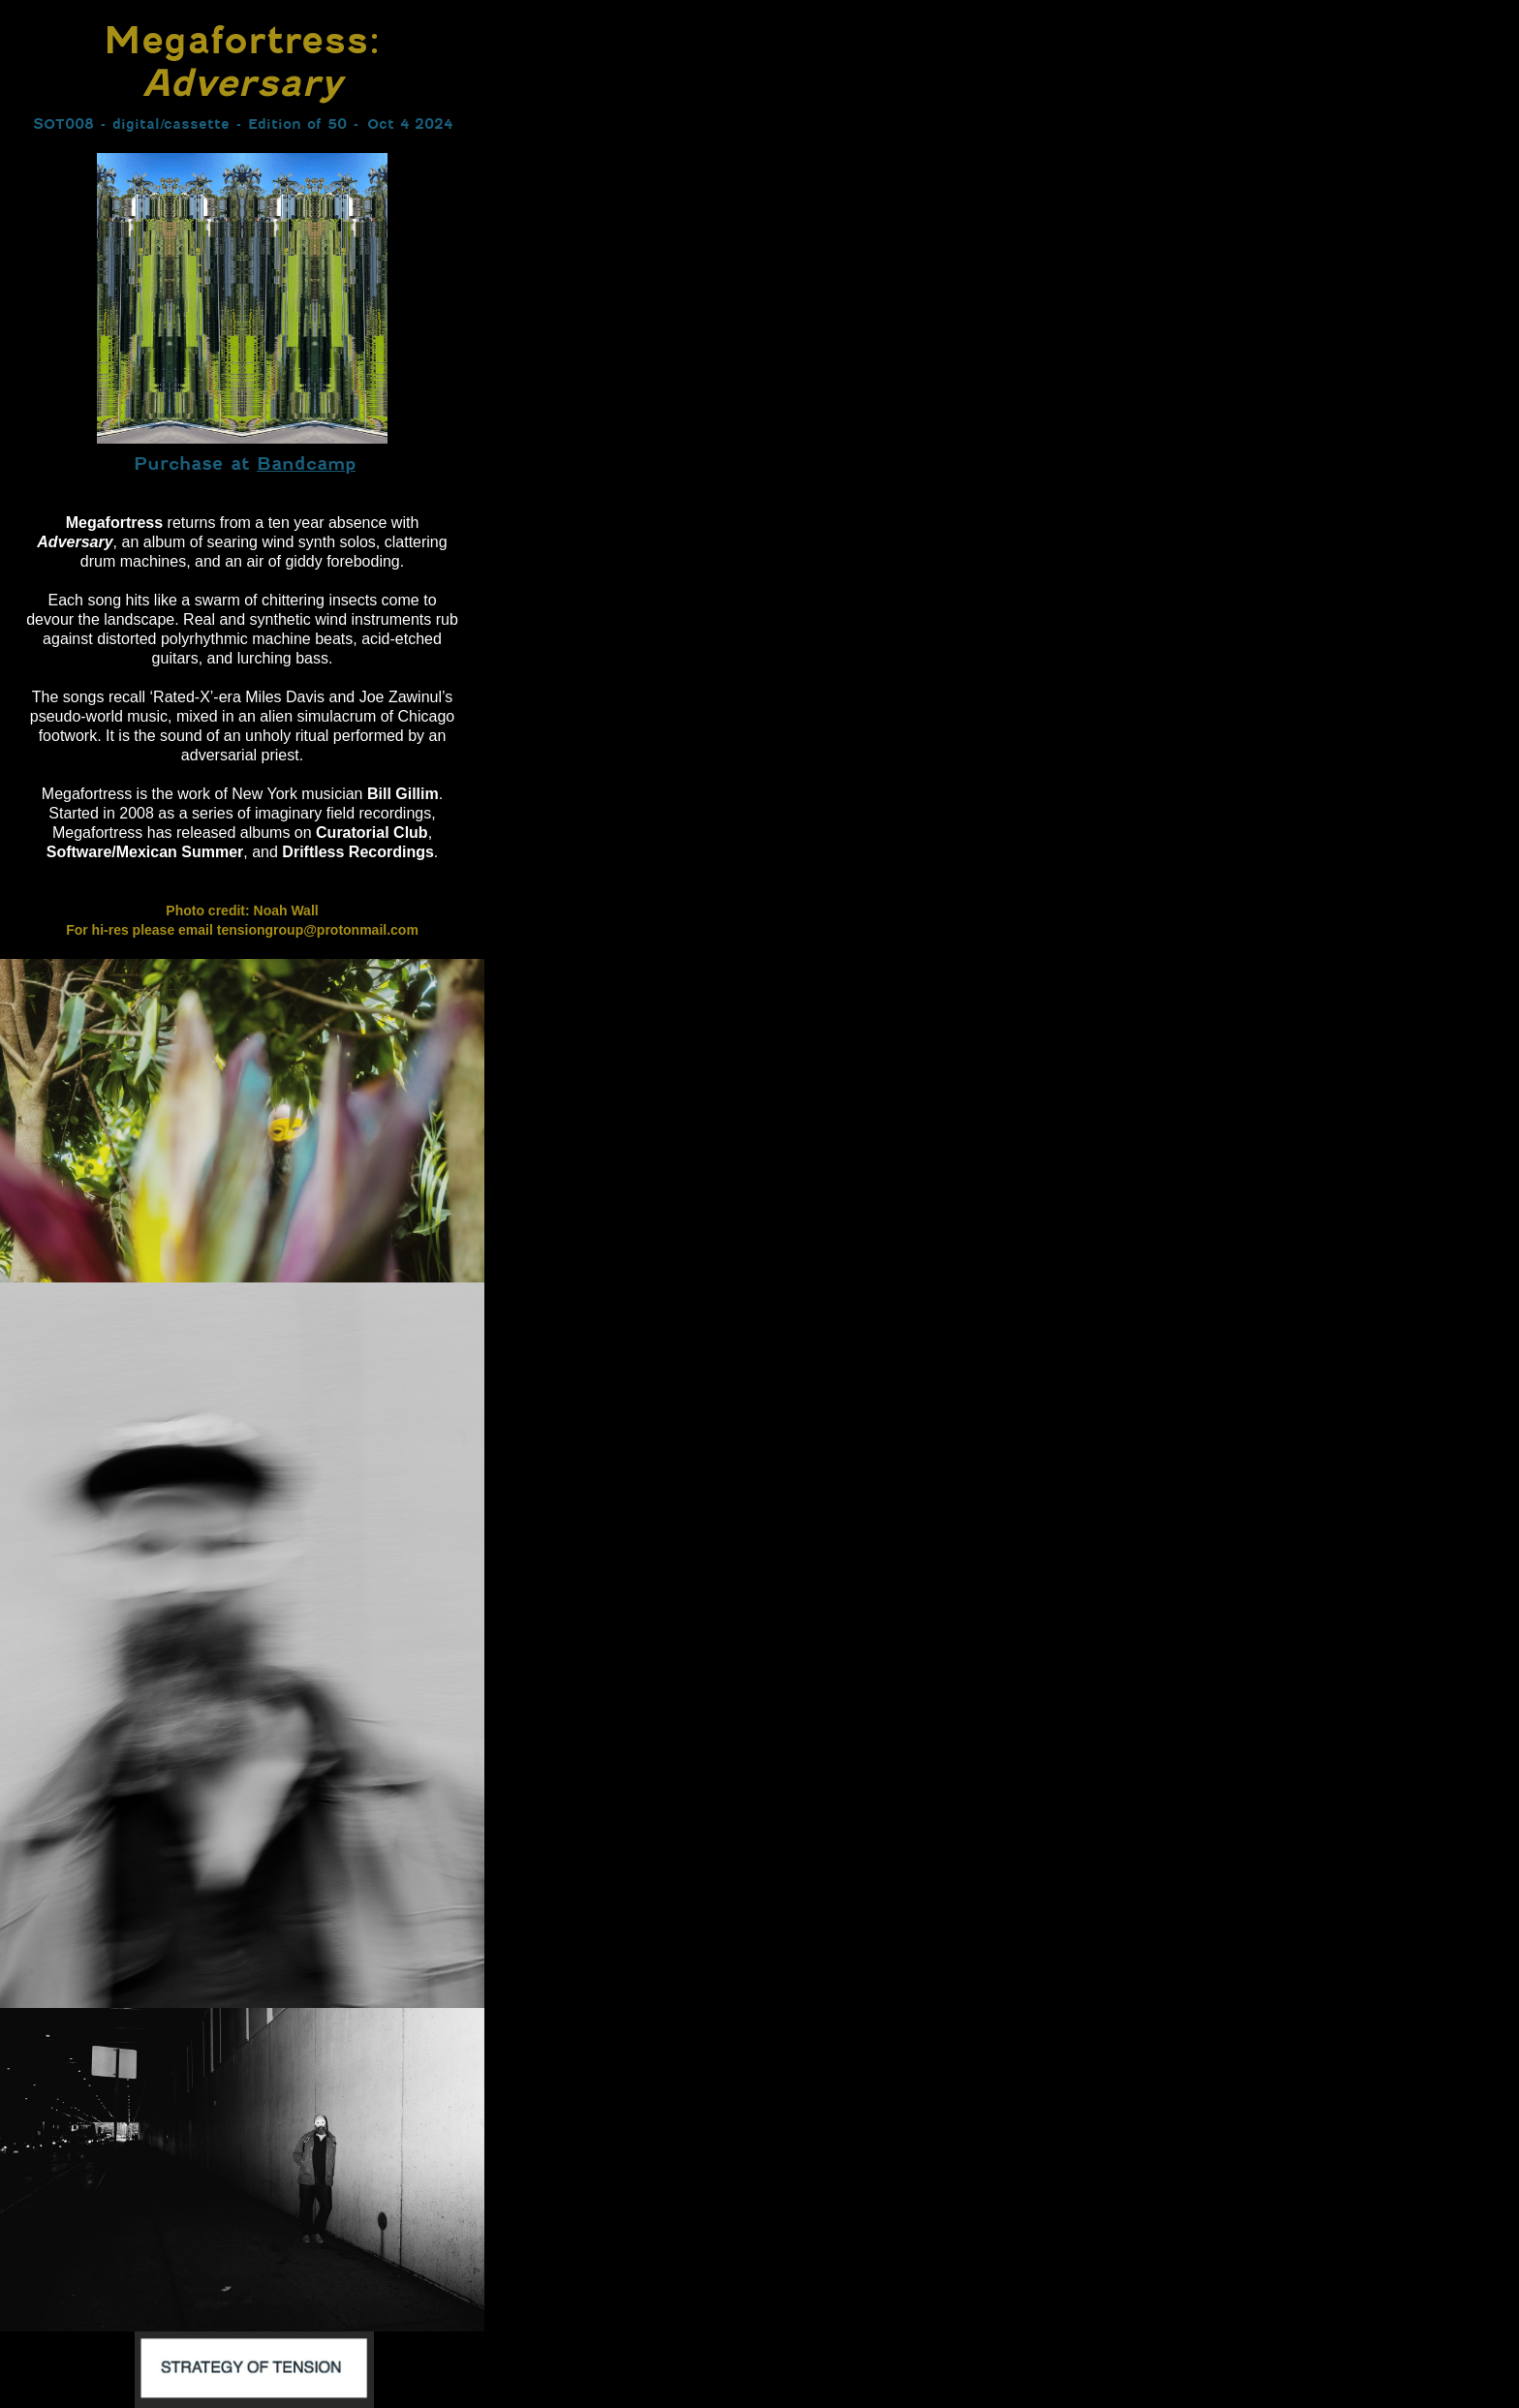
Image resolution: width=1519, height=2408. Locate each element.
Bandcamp (306, 463)
